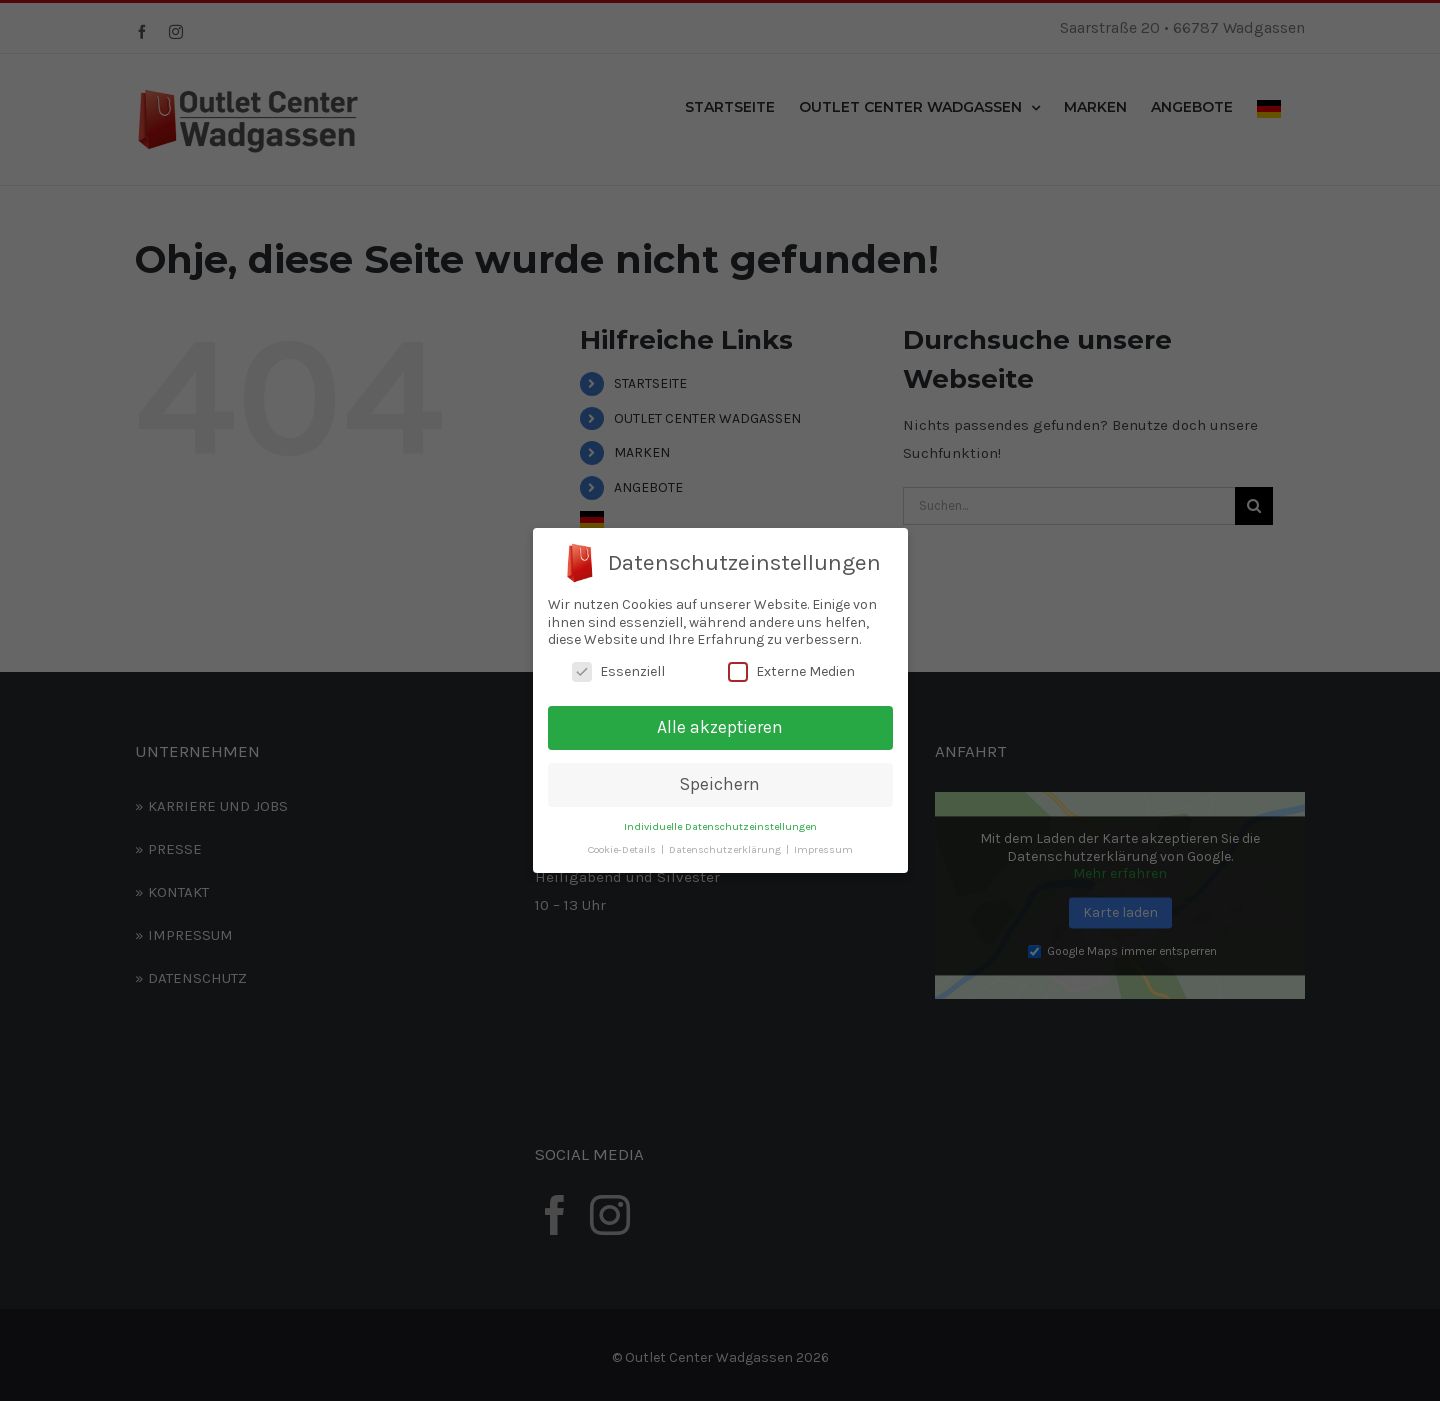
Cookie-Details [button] (623, 849)
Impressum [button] (823, 849)
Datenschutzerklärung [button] (726, 849)
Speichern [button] (720, 784)
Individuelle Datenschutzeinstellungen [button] (720, 826)
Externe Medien (791, 671)
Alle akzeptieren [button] (720, 727)
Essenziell (618, 671)
